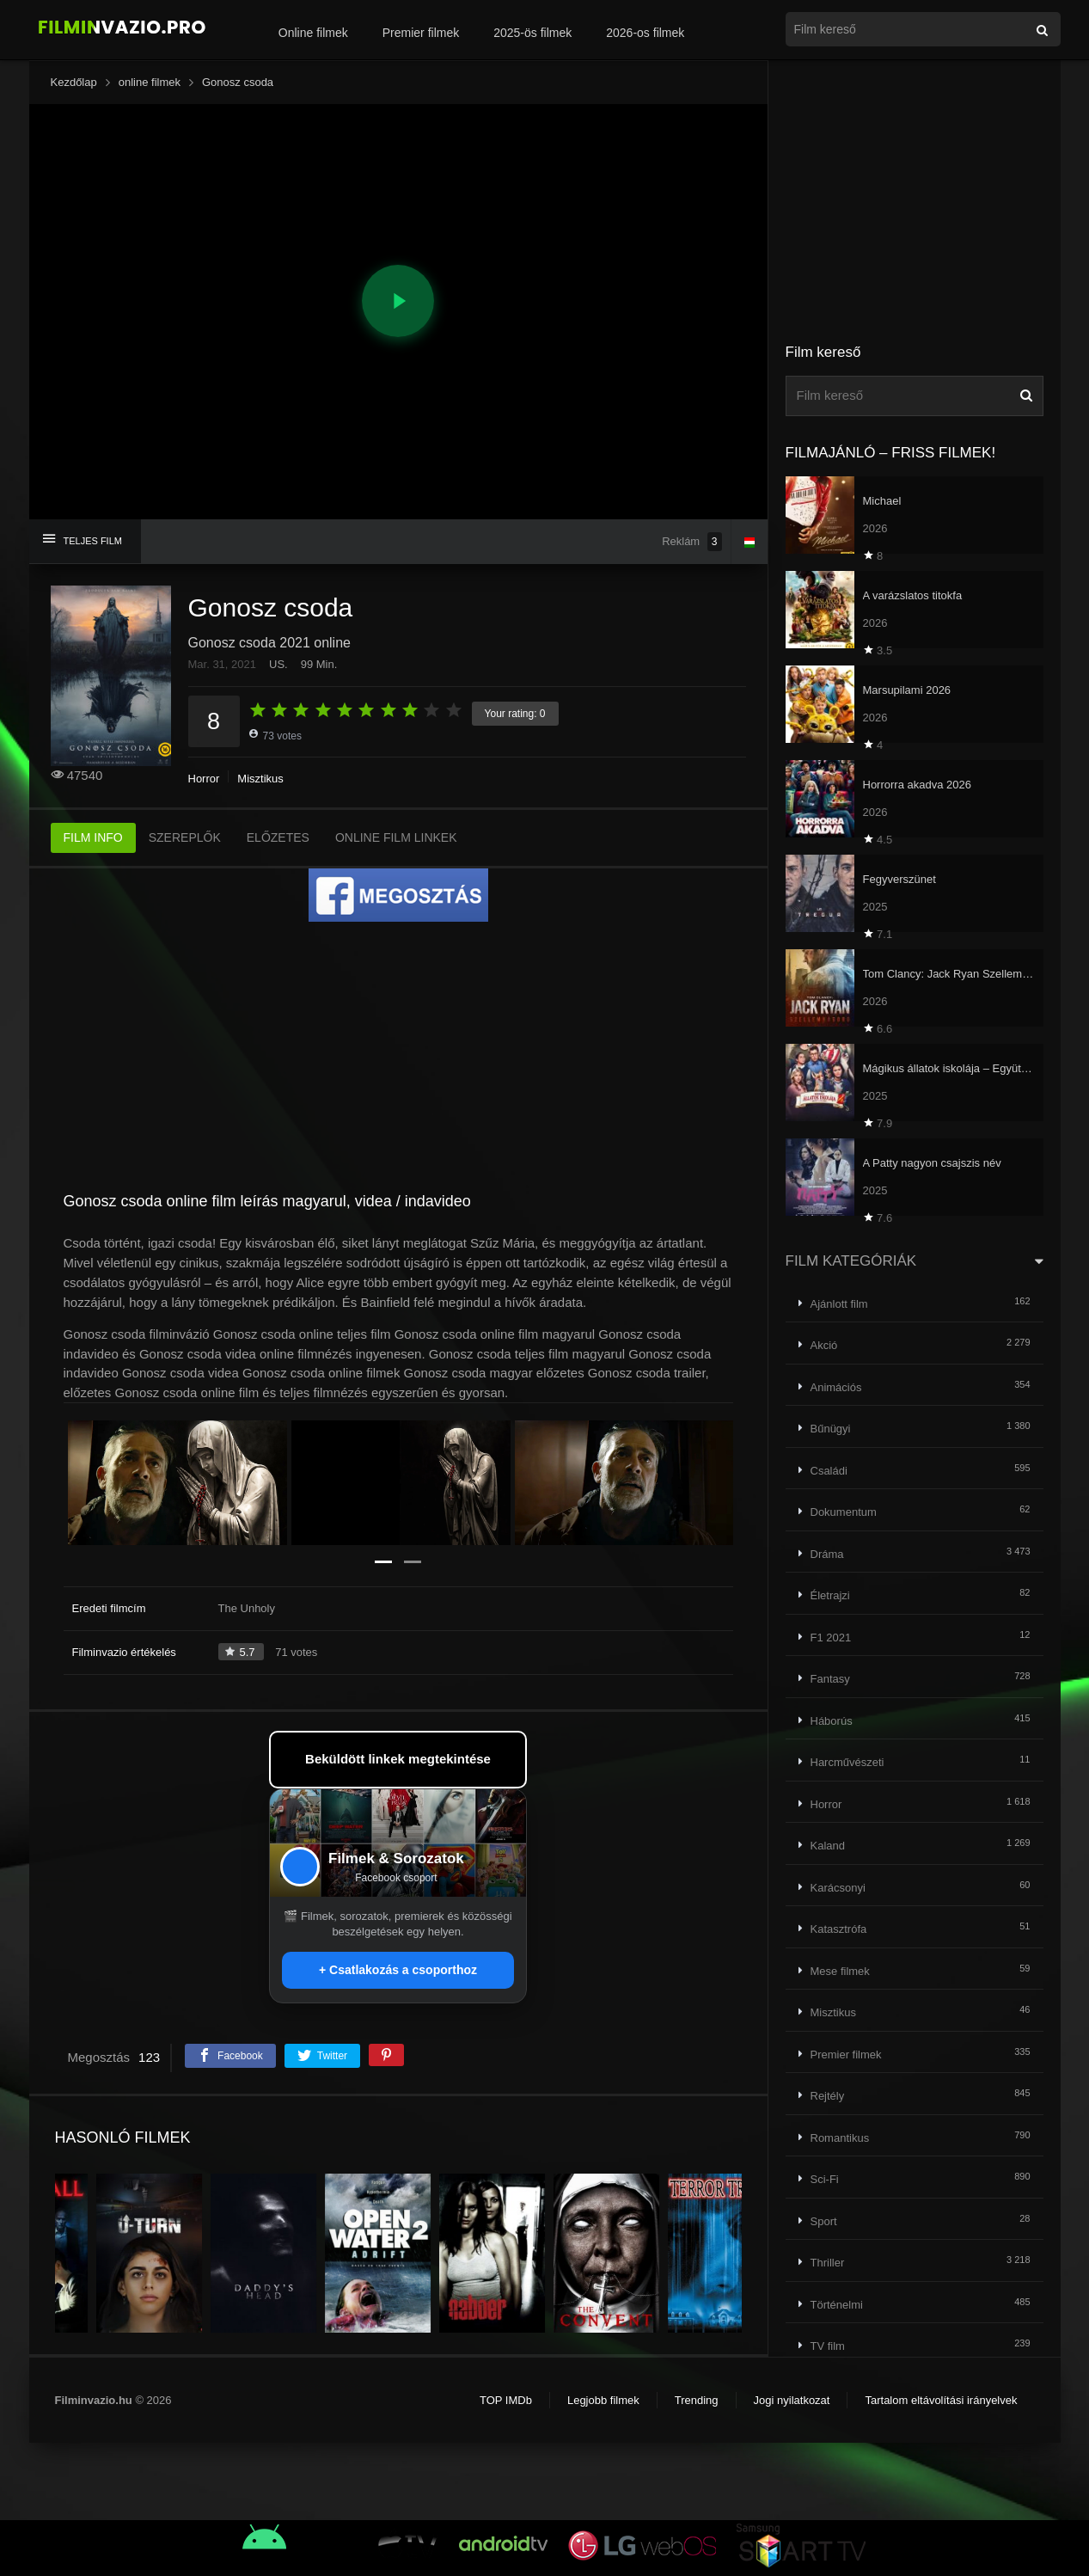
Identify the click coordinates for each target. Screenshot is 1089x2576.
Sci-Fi (825, 2179)
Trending (697, 2400)
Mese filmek (840, 1971)
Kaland (828, 1845)
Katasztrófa (839, 1929)
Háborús (832, 1720)
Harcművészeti (847, 1762)
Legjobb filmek (603, 2400)
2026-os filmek (645, 33)
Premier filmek (420, 33)
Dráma (827, 1554)
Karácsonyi (838, 1887)
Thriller (828, 2262)
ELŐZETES (278, 837)
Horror (204, 778)
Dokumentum (844, 1512)
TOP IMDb (506, 2400)
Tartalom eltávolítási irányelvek (941, 2400)
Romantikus (840, 2137)
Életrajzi (830, 1595)
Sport (824, 2221)
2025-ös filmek (532, 33)
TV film (828, 2346)
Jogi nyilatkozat (792, 2400)
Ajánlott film (839, 1303)
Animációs (836, 1387)
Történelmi (837, 2304)
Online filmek (313, 33)
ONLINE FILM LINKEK (396, 837)
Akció (824, 1345)
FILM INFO (93, 837)
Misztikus (260, 778)
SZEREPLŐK (185, 837)
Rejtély (828, 2095)
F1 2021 (831, 1637)
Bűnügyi (831, 1428)
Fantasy (830, 1678)
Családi (829, 1470)
